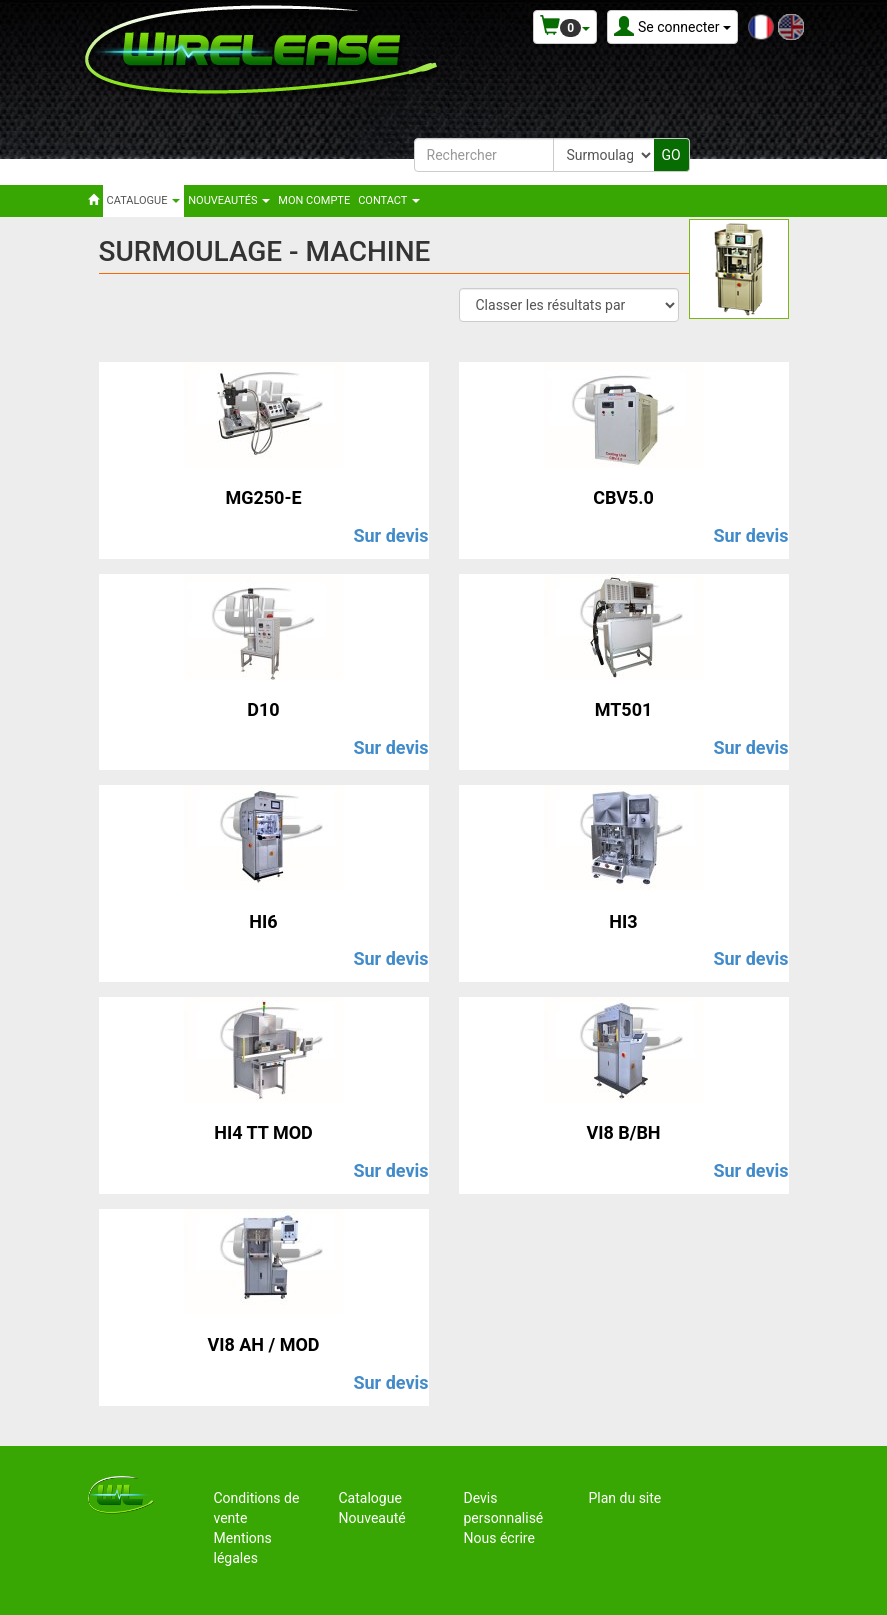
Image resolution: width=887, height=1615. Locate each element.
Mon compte (314, 200)
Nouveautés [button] (229, 200)
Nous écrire (499, 1538)
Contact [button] (389, 200)
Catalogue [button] (144, 200)
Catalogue (370, 1498)
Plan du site (625, 1498)
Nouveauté (372, 1518)
